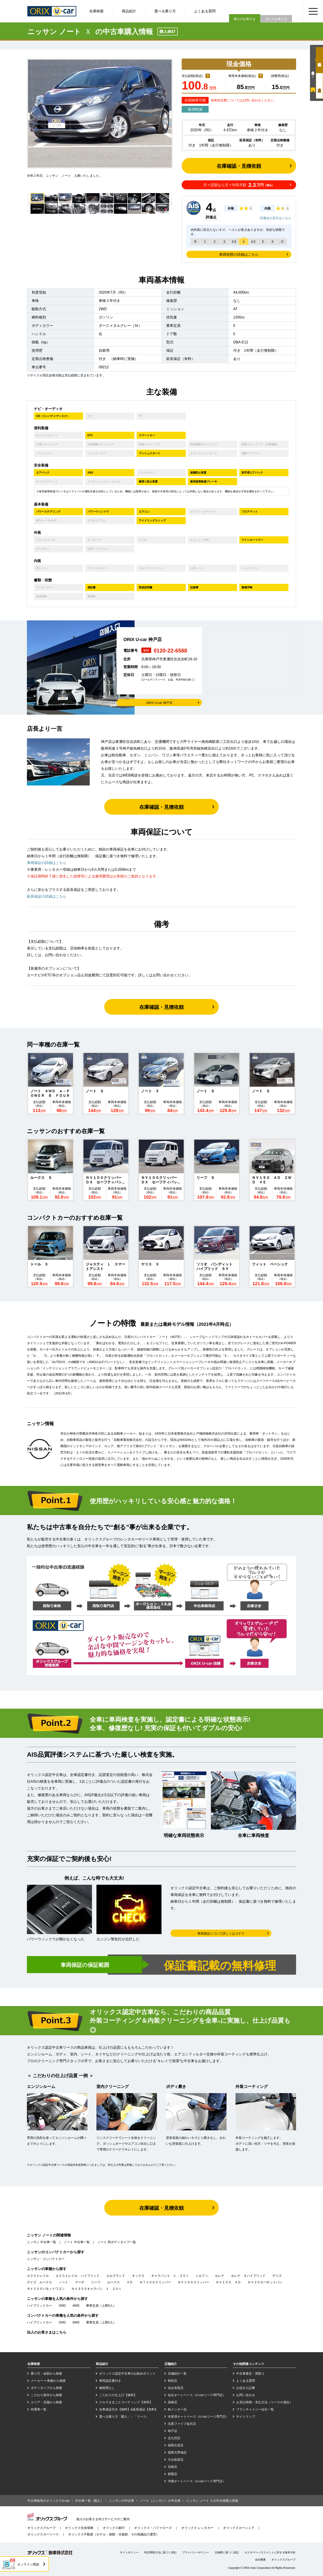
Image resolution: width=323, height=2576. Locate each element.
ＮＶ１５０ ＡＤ (228, 2282)
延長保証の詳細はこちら (46, 896)
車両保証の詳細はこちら (46, 863)
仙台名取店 (175, 2388)
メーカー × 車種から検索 (48, 2380)
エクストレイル (38, 2275)
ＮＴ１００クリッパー (155, 2282)
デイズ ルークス (39, 2282)
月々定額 (319, 86)
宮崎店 (172, 2467)
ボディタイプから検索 (46, 2388)
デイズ (277, 2275)
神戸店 (172, 2431)
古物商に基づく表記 (227, 2552)
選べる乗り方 (165, 11)
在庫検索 (96, 11)
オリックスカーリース (43, 2534)
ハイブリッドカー (39, 2305)
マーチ (79, 2282)
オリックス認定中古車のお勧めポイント (127, 2373)
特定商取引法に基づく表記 (160, 2552)
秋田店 (172, 2380)
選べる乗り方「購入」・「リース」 (124, 2416)
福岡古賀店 (175, 2445)
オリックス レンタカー (197, 2528)
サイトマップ (245, 2416)
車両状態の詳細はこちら (239, 254)
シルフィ (202, 2275)
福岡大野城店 (177, 2452)
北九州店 (174, 2438)
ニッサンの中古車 (121, 2500)
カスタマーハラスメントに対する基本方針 (270, 2552)
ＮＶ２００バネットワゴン (46, 2288)
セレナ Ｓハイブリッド (248, 2275)
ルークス (113, 2282)
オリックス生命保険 (79, 2528)
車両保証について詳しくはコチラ (220, 1933)
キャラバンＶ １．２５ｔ (170, 2275)
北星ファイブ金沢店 (182, 2423)
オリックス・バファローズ (153, 2528)
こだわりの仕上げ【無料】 (118, 2395)
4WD (75, 2305)
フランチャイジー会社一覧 (255, 2409)
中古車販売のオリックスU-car (48, 2500)
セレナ (219, 2275)
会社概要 (260, 2559)
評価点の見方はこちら (275, 218)
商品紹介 (129, 11)
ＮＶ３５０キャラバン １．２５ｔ (96, 2288)
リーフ (95, 2282)
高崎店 (172, 2402)
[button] (33, 113)
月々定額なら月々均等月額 (238, 185)
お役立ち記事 (245, 2388)
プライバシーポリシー (195, 2552)
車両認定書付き (110, 2380)
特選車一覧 (38, 2409)
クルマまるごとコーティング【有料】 (126, 2402)
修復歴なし (107, 2388)
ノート (63, 2282)
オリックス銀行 (114, 2528)
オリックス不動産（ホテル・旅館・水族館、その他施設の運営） (113, 2534)
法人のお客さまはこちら (46, 2332)
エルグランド (115, 2275)
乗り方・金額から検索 (46, 2373)
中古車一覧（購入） (89, 2500)
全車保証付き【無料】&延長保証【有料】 (128, 2409)
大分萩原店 (175, 2459)
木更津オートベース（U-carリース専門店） (198, 2416)
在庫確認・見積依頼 (239, 166)
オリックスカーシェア (238, 2528)
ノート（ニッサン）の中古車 (160, 2500)
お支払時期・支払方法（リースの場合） (264, 2402)
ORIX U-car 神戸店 (159, 703)
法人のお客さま (276, 19)
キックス (138, 2275)
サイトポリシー (129, 2552)
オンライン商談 (28, 2564)
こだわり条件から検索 (46, 2395)
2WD (62, 2305)
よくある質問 (205, 11)
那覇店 (172, 2474)
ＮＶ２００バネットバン (265, 2282)
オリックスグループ (41, 2528)
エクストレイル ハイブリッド (78, 2275)
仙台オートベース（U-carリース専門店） (197, 2395)
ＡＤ (130, 2282)
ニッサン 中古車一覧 (41, 2242)
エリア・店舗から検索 (46, 2402)
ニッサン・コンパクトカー (46, 2259)
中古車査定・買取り (250, 2373)
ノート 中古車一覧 (77, 2242)
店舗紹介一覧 (177, 2373)
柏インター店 (177, 2409)
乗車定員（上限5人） (101, 2305)
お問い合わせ (245, 2395)
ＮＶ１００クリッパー (193, 2282)
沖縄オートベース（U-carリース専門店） (197, 2481)
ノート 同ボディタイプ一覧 (116, 2242)
